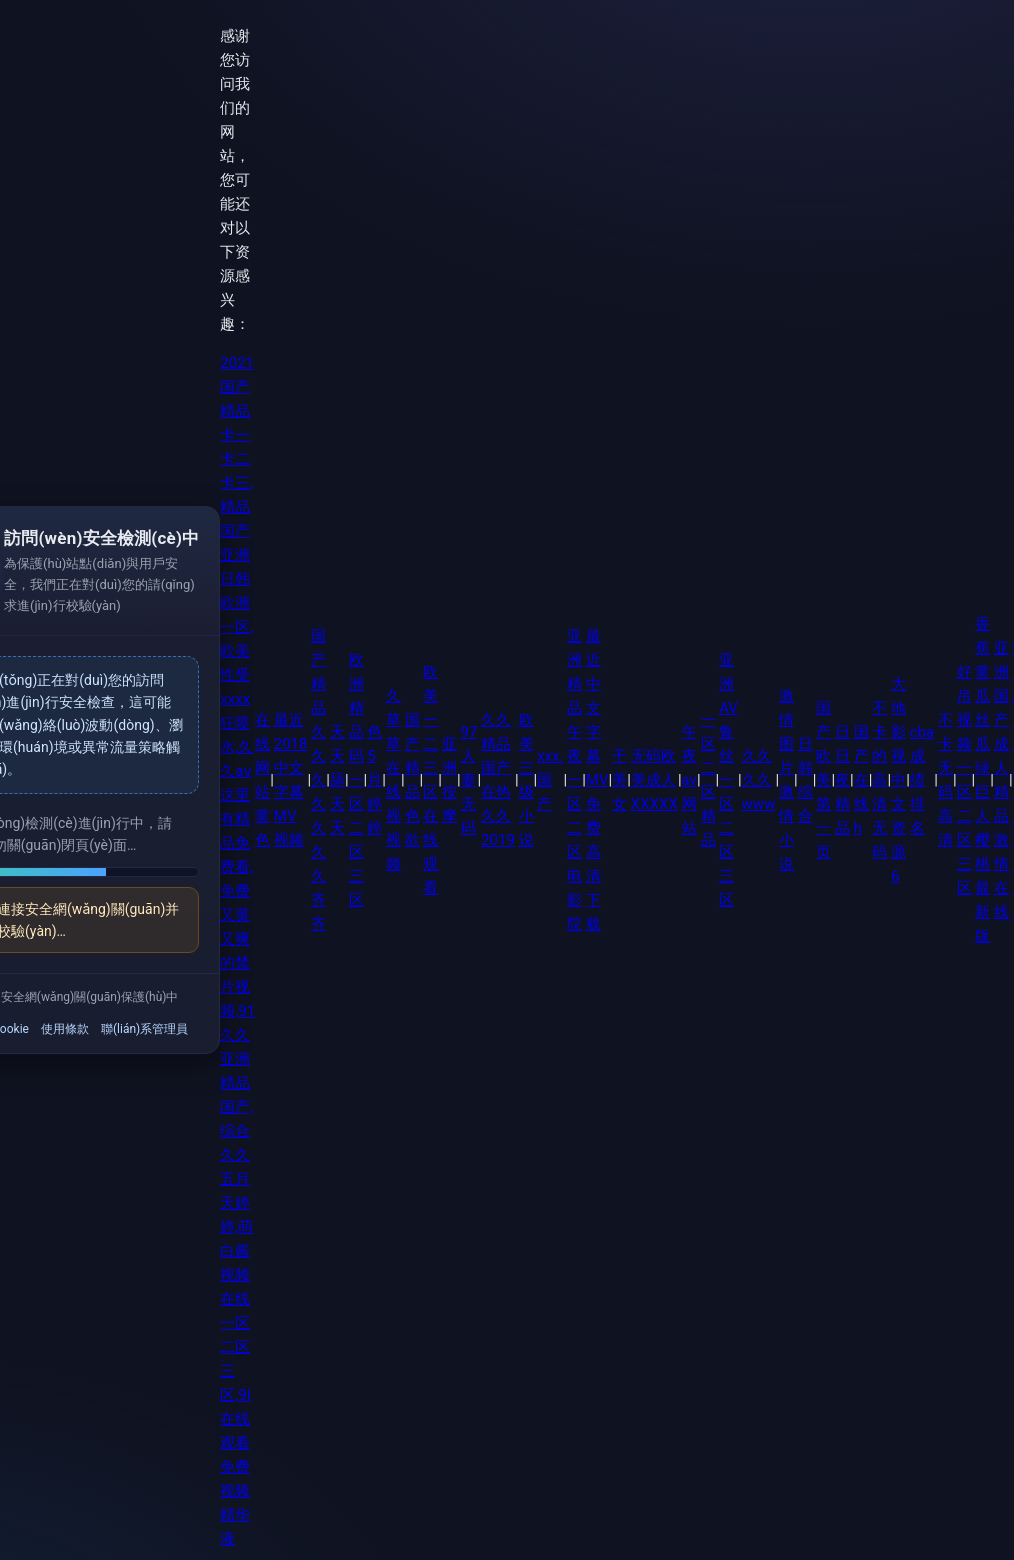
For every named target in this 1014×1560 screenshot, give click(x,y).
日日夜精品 (842, 780)
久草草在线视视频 (393, 780)
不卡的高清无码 (879, 780)
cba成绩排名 (922, 780)
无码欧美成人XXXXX (654, 780)
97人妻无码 (469, 780)
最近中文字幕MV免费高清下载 (597, 780)
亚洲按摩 (449, 780)
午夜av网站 (689, 780)
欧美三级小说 (526, 780)
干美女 (619, 780)
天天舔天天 (337, 780)
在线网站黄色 (262, 780)
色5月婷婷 (374, 780)
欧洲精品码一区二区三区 (356, 780)
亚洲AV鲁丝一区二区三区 (728, 780)
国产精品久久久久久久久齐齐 (318, 780)
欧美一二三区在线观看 (430, 780)
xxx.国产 (550, 780)
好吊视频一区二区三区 (964, 780)
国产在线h (861, 780)
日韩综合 (805, 780)
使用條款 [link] (65, 1029)
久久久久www (759, 780)
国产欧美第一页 (823, 780)
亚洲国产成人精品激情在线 (1001, 780)
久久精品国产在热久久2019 (498, 780)
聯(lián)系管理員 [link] (144, 1029)
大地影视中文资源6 (898, 780)
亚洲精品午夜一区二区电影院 (574, 780)
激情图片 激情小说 (786, 780)
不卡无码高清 (945, 780)
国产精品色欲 (412, 780)
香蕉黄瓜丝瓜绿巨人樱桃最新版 (982, 780)
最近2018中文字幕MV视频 (291, 780)
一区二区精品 (708, 780)
